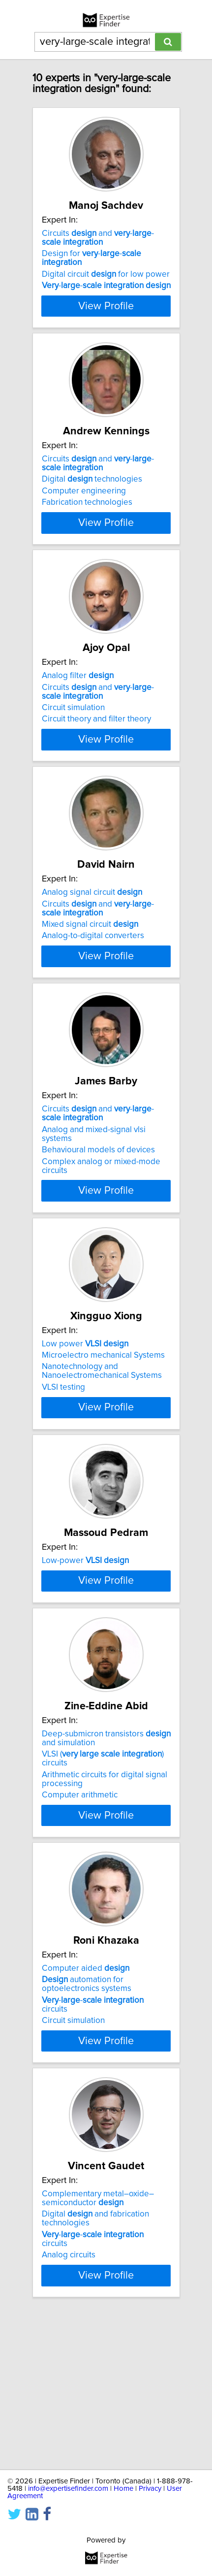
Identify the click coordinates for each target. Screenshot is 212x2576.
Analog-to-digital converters (93, 980)
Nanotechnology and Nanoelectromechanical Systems (102, 1433)
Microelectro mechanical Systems (103, 1416)
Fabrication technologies (87, 511)
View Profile (106, 314)
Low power (85, 1405)
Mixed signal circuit (90, 968)
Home (123, 2488)
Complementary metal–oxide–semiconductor (98, 2347)
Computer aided (85, 2108)
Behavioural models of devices (98, 1211)
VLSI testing (63, 1448)
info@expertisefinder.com (68, 2488)
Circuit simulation (73, 734)
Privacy (150, 2488)
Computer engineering (84, 499)
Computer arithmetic (80, 1935)
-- (106, 285)
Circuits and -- (98, 238)
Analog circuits (68, 2404)
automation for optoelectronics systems (86, 2124)
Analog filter (78, 702)
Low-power (85, 1639)
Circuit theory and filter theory (96, 745)
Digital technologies (92, 488)
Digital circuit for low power (106, 274)
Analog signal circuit (92, 936)
